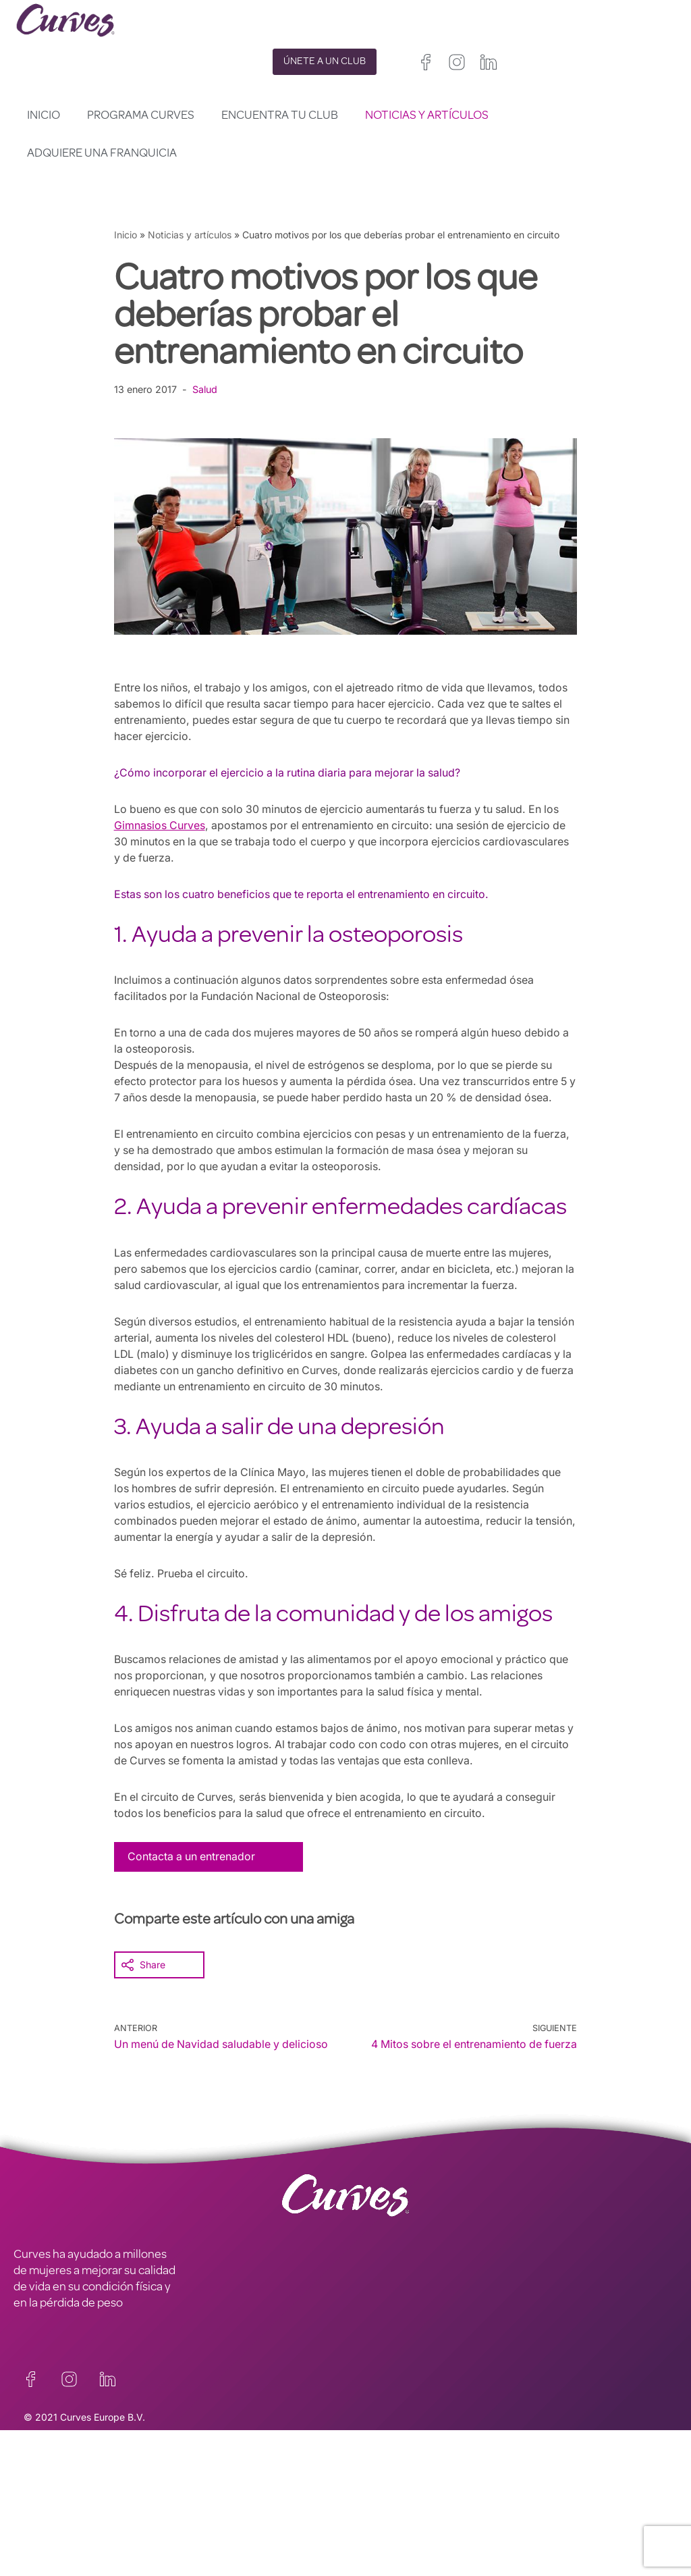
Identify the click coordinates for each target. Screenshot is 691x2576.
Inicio (43, 116)
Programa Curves (140, 116)
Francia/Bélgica (379, 2515)
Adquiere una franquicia (102, 154)
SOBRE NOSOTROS (62, 2506)
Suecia (467, 2531)
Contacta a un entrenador (192, 1856)
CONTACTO (43, 2473)
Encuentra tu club (279, 116)
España (361, 2531)
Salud (206, 389)
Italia (397, 2531)
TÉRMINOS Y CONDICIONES (252, 2489)
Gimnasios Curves (160, 825)
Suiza (430, 2531)
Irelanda (425, 2498)
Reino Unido (371, 2498)
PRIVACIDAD (211, 2473)
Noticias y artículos (427, 116)
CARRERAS (41, 2489)
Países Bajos (373, 2547)
